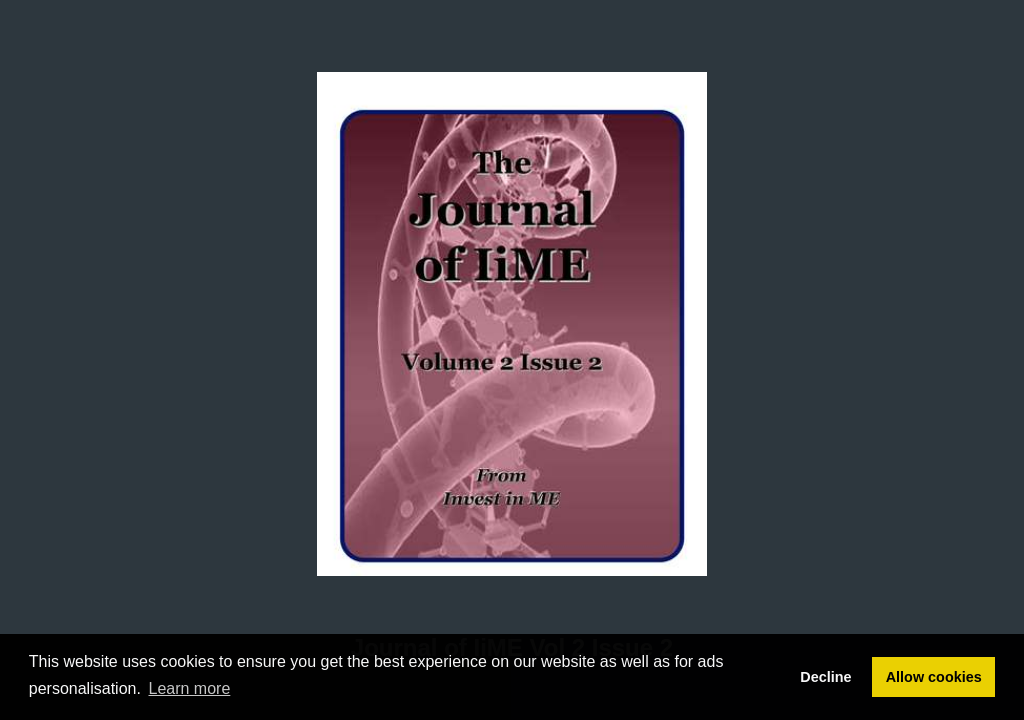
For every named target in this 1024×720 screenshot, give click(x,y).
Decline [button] (825, 677)
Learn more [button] (190, 688)
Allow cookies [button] (934, 677)
